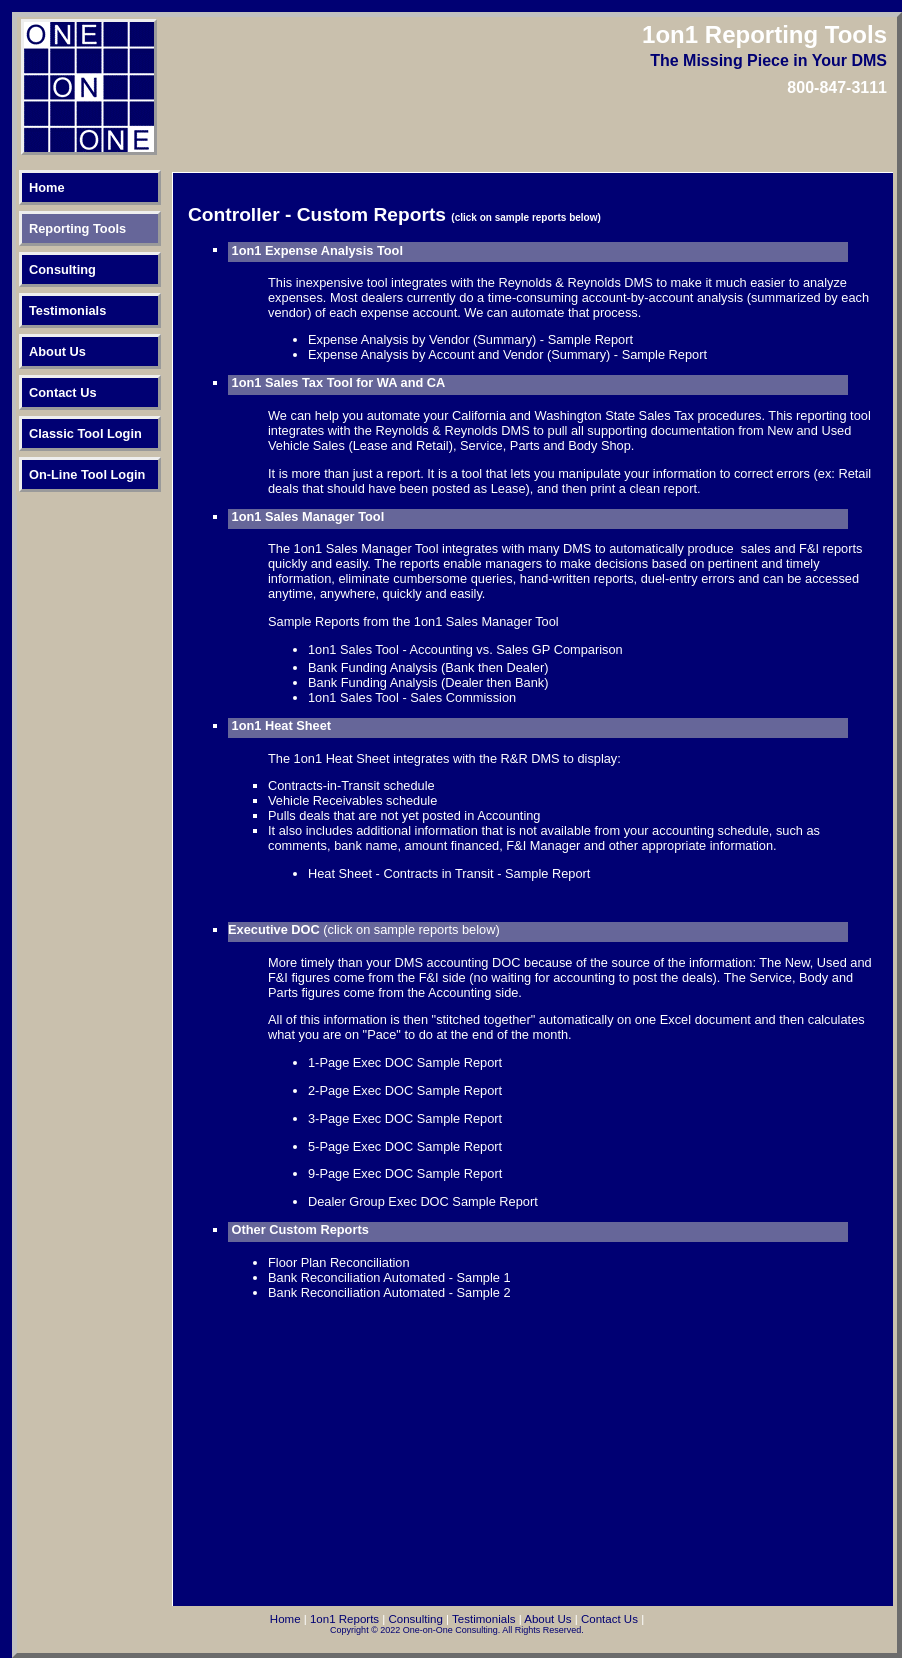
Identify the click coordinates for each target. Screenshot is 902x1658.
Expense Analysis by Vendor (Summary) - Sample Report (470, 339)
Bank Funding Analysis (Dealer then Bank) (428, 682)
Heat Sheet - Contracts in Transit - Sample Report (449, 873)
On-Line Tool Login (87, 474)
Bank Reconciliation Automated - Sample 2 (389, 1292)
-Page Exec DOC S (370, 1173)
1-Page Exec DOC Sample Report (405, 1062)
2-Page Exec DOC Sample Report (405, 1090)
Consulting (62, 269)
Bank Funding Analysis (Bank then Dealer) (428, 667)
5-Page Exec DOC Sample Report (405, 1146)
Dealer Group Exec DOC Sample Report (423, 1201)
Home (47, 187)
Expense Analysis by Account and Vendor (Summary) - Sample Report (507, 354)
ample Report (463, 1173)
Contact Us (63, 392)
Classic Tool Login (85, 433)
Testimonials (67, 310)
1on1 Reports (344, 1619)
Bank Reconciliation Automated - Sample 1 (389, 1277)
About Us (57, 351)
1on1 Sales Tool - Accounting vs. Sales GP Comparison (465, 649)
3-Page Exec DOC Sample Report (405, 1118)
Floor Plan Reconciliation (339, 1262)
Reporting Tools (77, 228)
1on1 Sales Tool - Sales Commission (412, 697)
